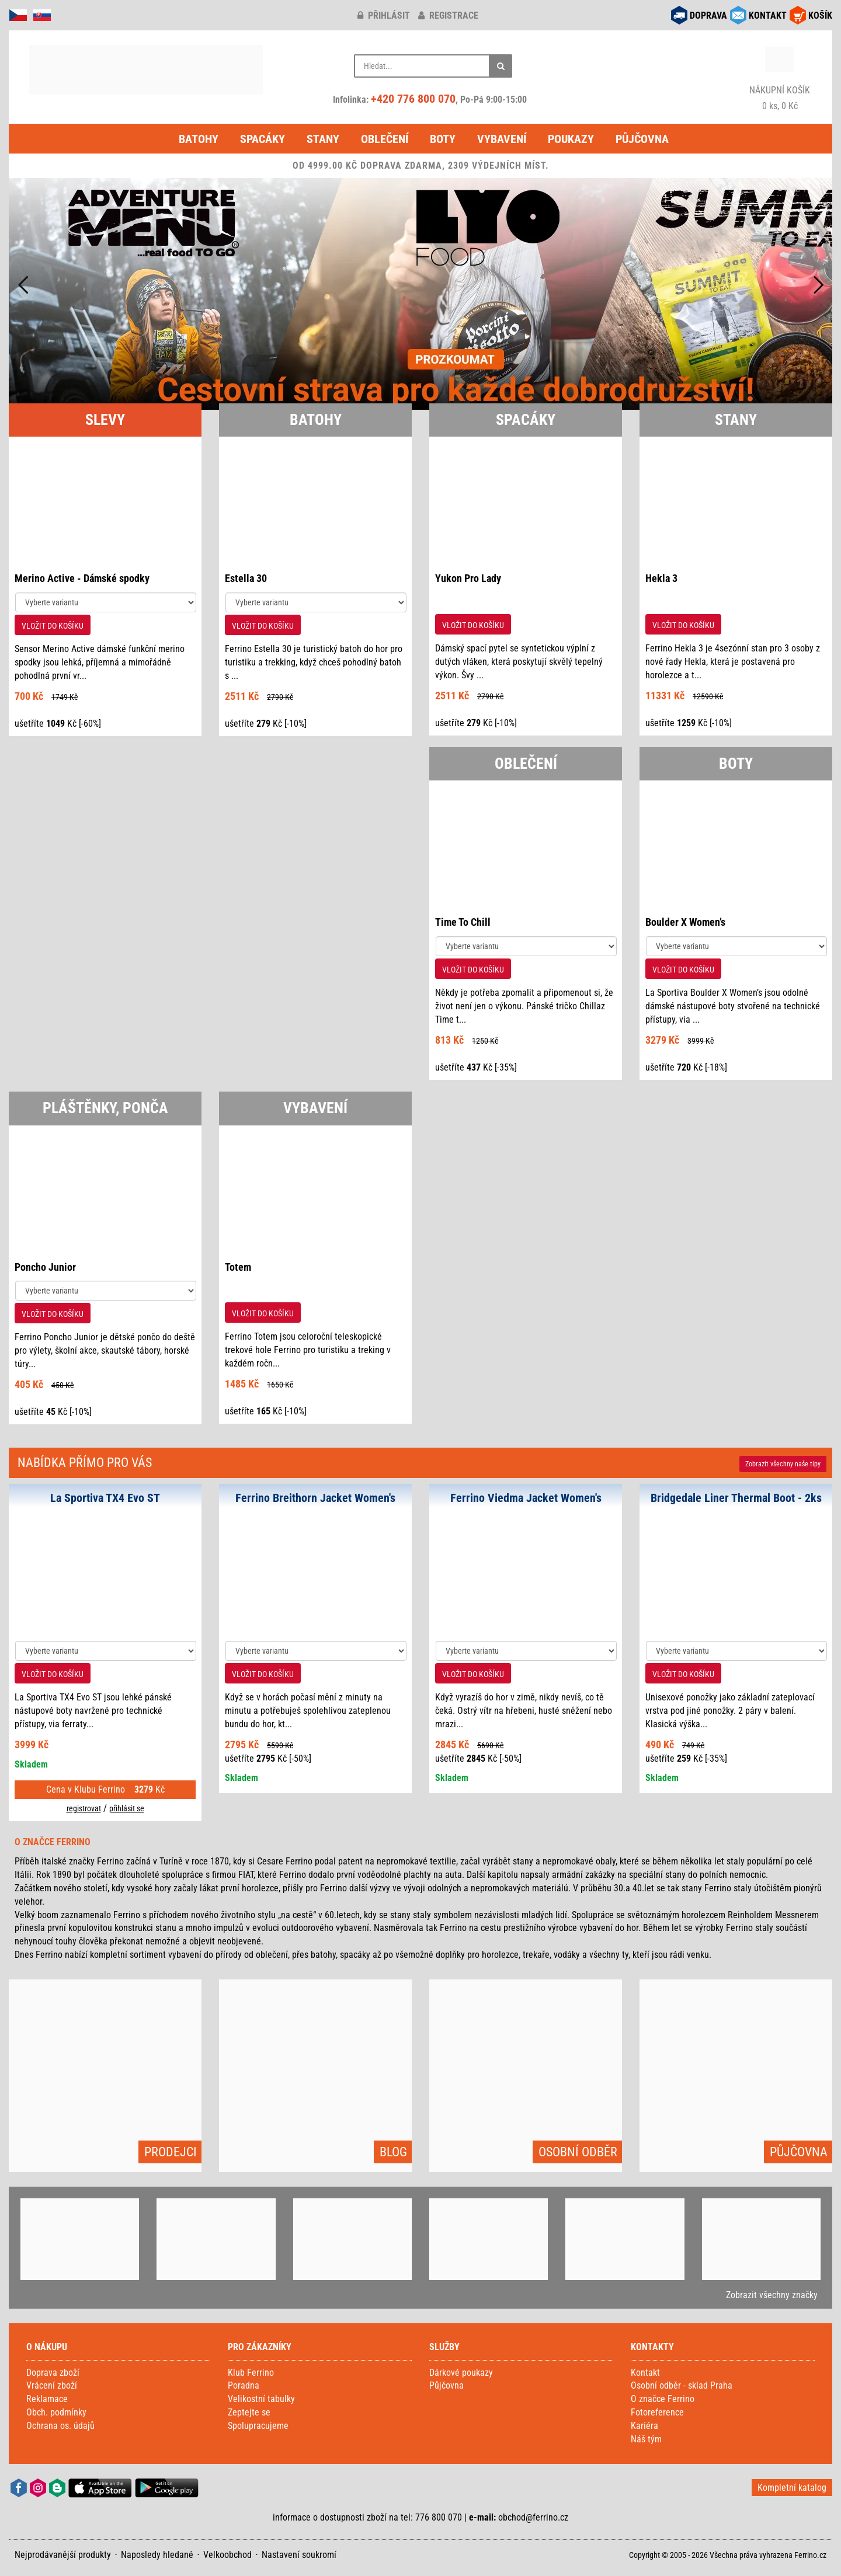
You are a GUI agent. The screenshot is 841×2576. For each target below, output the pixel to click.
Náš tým (646, 2439)
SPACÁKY (525, 419)
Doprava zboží (52, 2372)
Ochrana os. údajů (60, 2425)
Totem (238, 1267)
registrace (448, 15)
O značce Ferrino (662, 2398)
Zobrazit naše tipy (783, 1464)
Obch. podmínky (56, 2412)
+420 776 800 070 (413, 99)
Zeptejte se (249, 2412)
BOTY (736, 763)
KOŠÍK (820, 15)
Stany (323, 139)
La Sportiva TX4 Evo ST (105, 1498)
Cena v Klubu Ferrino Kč (105, 1789)
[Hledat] (500, 66)
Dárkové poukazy (461, 2372)
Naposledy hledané (157, 2554)
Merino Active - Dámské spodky (82, 578)
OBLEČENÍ (526, 763)
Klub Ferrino (251, 2372)
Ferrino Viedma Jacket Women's (526, 1498)
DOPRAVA (708, 15)
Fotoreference (657, 2412)
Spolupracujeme (258, 2425)
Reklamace (47, 2398)
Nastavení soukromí (299, 2554)
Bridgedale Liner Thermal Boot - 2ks (736, 1498)
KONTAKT (768, 15)
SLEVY (105, 419)
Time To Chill (463, 922)
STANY (736, 419)
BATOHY (316, 419)
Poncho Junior (45, 1267)
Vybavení (501, 139)
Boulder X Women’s (685, 922)
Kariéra (644, 2425)
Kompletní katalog (791, 2487)
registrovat (84, 1808)
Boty (443, 139)
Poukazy (571, 139)
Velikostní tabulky (261, 2398)
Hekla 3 (661, 578)
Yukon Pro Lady (468, 578)
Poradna (243, 2385)
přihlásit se (126, 1808)
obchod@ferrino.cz (533, 2517)
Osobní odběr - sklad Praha (681, 2385)
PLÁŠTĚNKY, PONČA (105, 1108)
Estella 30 (246, 578)
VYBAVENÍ (315, 1108)
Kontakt (645, 2372)
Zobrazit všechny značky (772, 2294)
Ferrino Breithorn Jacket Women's (315, 1498)
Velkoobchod (227, 2554)
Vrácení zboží (51, 2385)
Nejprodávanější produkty (63, 2554)
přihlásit (383, 15)
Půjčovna (642, 139)
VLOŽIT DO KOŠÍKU (53, 625)
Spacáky (262, 139)
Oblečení (384, 139)
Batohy (198, 139)
